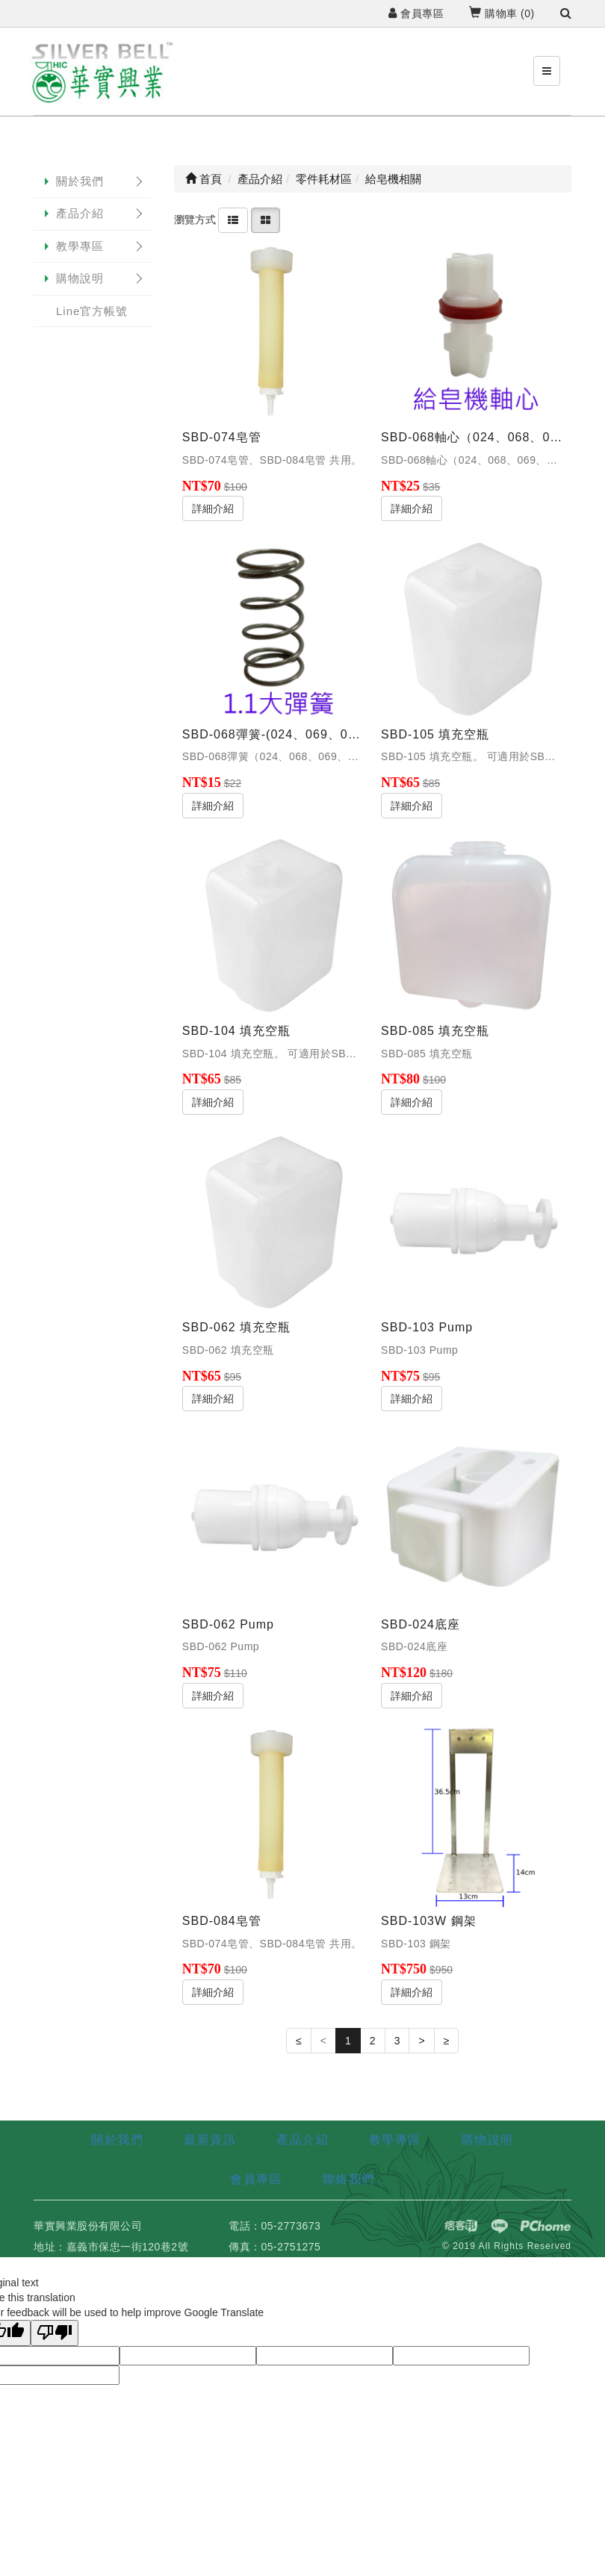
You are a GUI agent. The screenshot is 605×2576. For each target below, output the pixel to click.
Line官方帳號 (92, 311)
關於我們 (80, 181)
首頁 (203, 178)
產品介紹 (80, 213)
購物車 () (501, 13)
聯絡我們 (349, 2179)
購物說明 (80, 278)
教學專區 (80, 246)
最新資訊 (210, 2139)
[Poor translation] (54, 2333)
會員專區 (416, 13)
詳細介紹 (213, 508)
